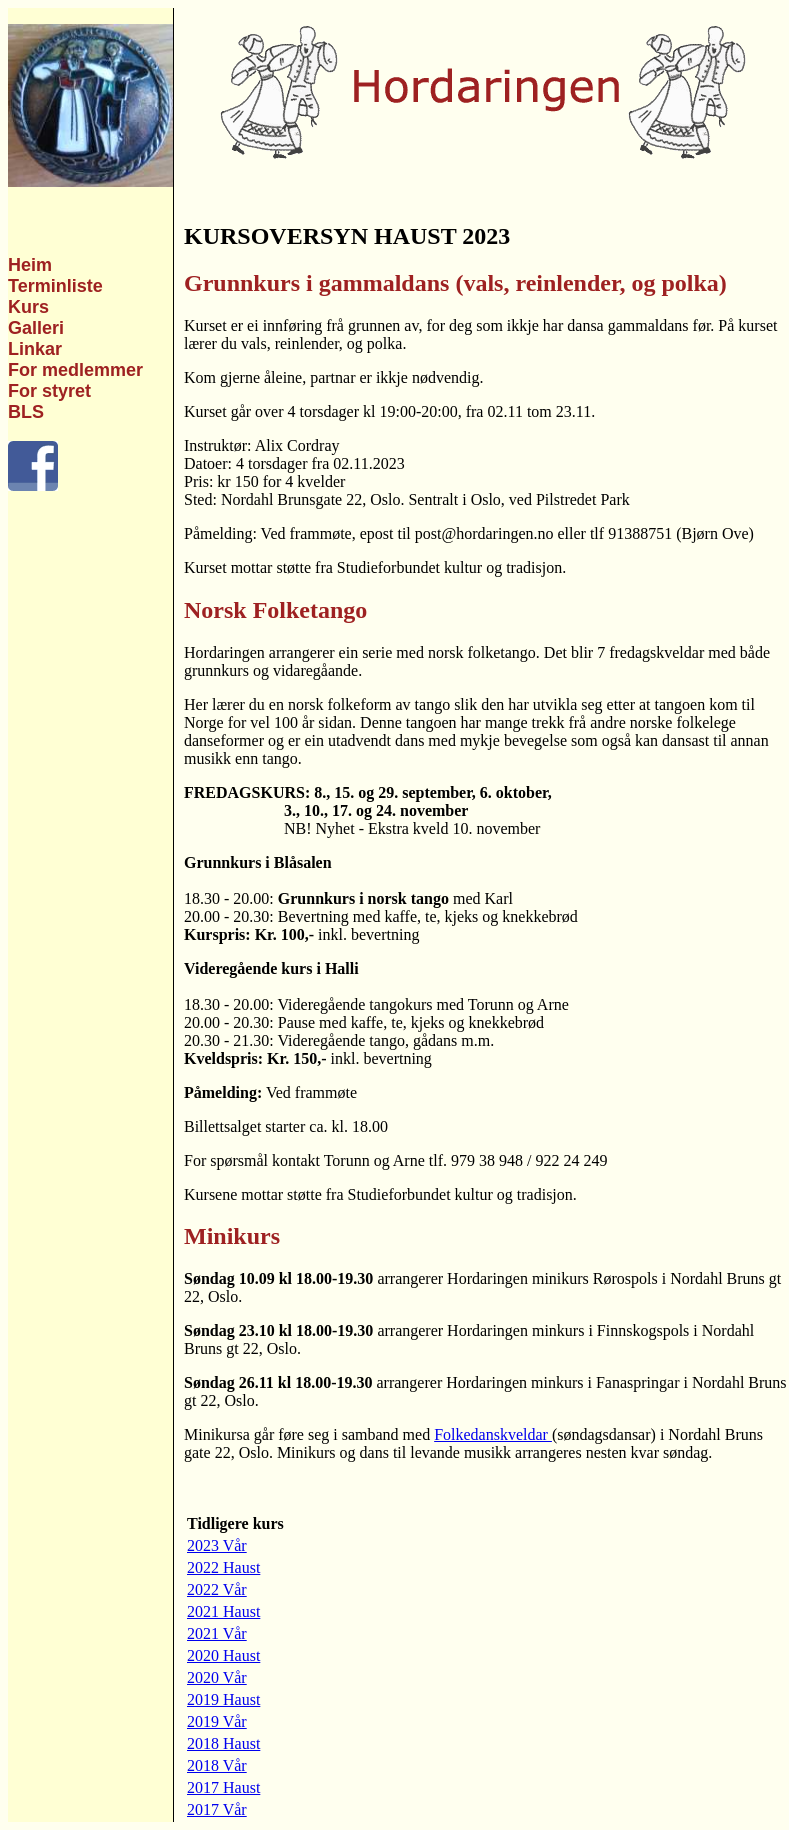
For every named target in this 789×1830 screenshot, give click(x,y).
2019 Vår (217, 1721)
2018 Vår (217, 1765)
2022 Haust (223, 1567)
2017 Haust (223, 1787)
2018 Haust (223, 1743)
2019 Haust (223, 1699)
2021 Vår (217, 1633)
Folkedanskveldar (493, 1434)
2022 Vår (217, 1589)
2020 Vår (217, 1677)
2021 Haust (223, 1611)
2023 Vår (217, 1545)
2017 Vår (217, 1809)
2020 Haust (223, 1655)
